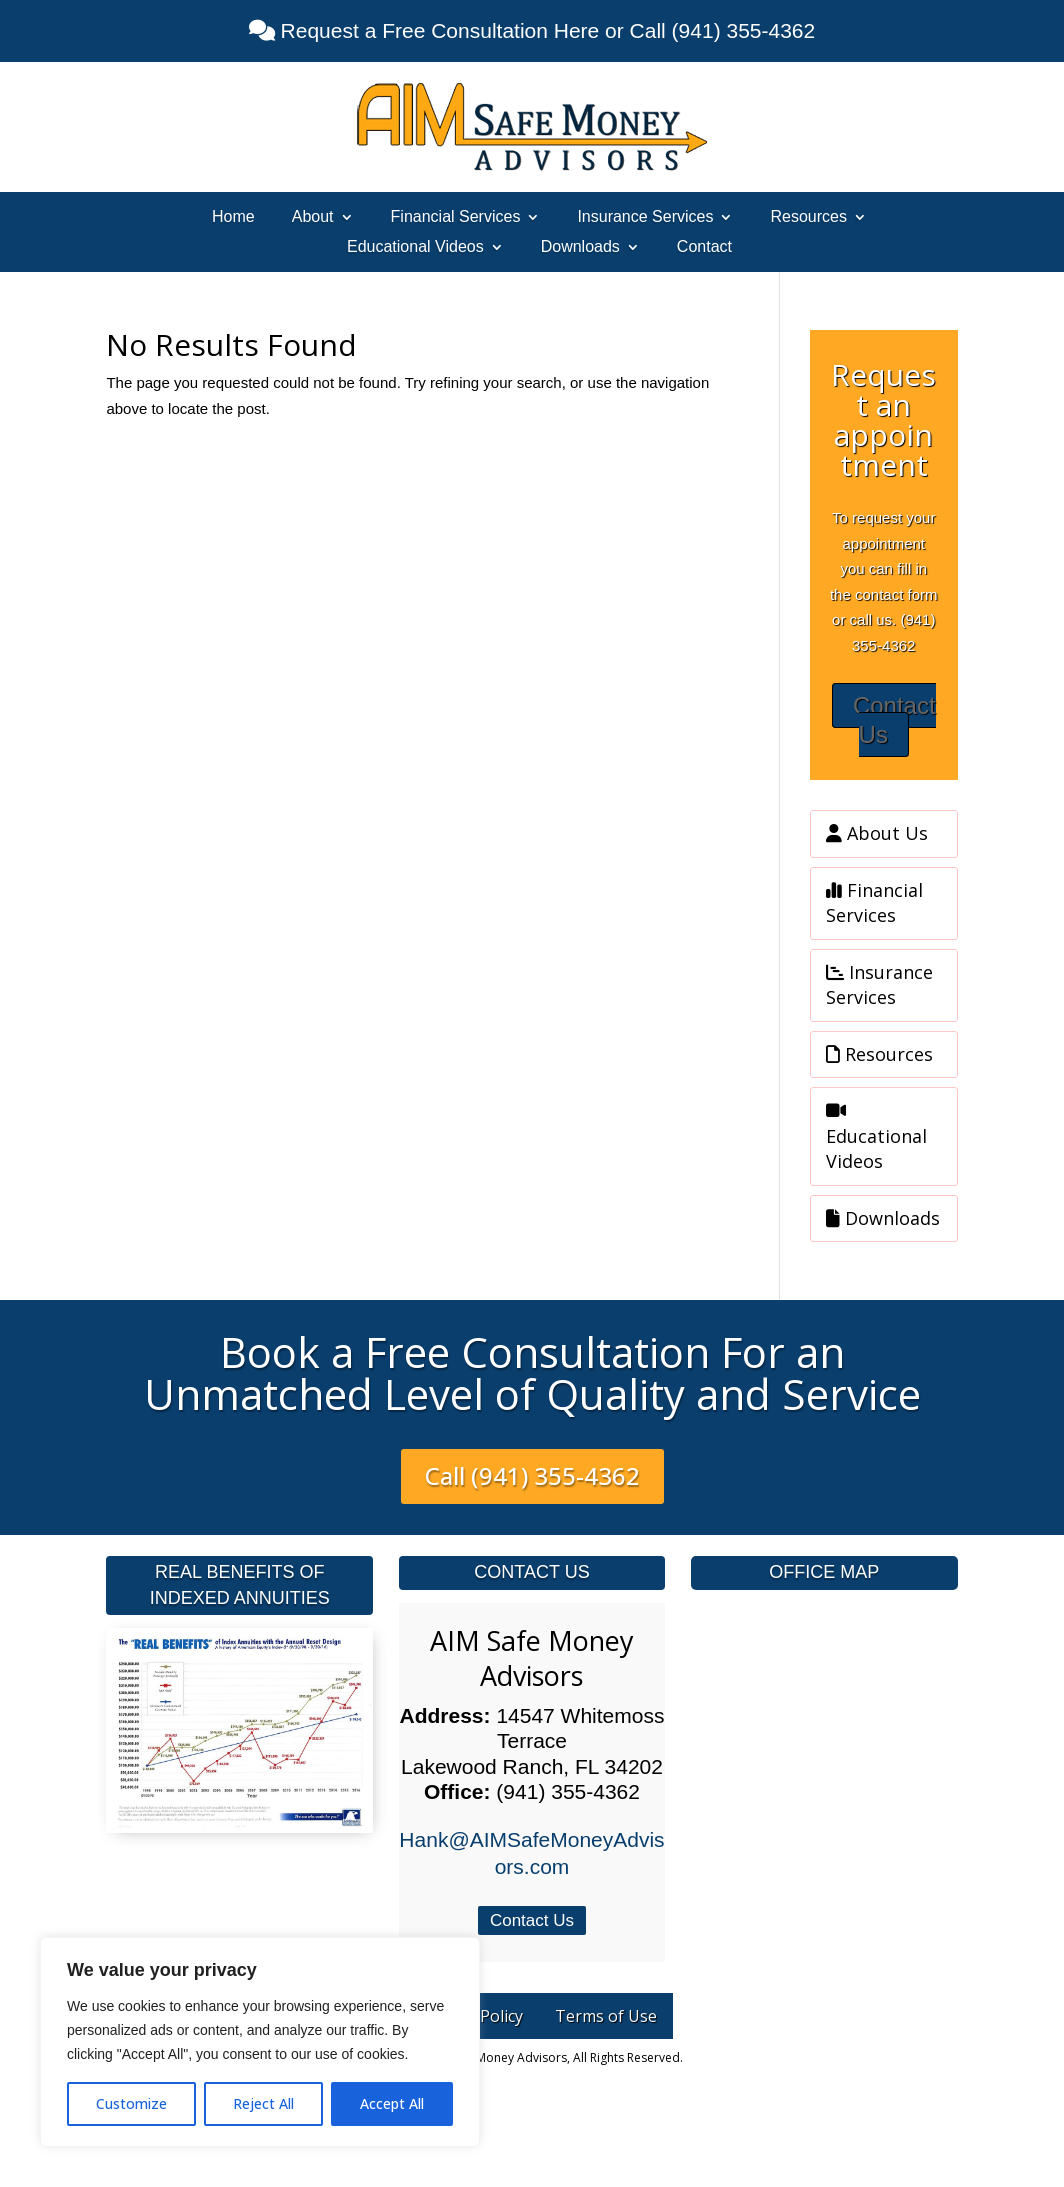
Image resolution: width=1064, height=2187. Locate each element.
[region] (260, 2042)
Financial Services (456, 217)
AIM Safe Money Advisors (532, 1658)
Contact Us (894, 720)
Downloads (580, 247)
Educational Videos (415, 247)
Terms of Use (606, 2016)
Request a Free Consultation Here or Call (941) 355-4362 (545, 30)
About (313, 217)
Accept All (392, 2103)
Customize (131, 2103)
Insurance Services (645, 217)
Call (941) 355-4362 (532, 1475)
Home (233, 217)
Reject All (263, 2103)
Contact (704, 247)
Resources (808, 217)
